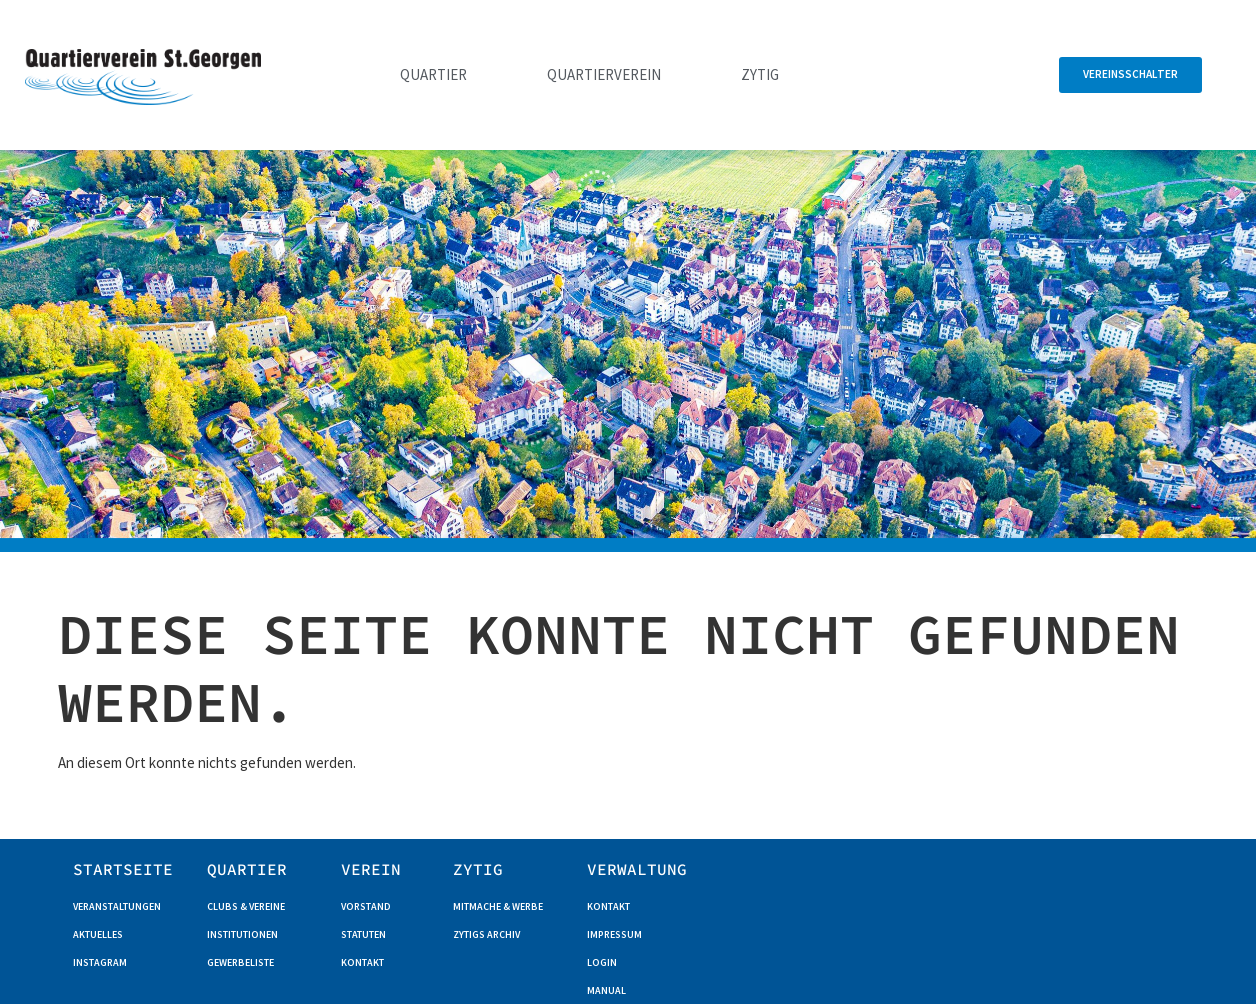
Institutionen (242, 934)
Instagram (100, 962)
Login (602, 962)
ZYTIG (478, 869)
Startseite (123, 869)
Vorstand (366, 906)
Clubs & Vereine (246, 906)
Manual (606, 990)
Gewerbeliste (240, 962)
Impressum (614, 934)
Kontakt (362, 962)
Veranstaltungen (117, 906)
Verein (371, 869)
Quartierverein (604, 74)
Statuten (363, 934)
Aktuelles (98, 934)
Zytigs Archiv (486, 934)
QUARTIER (247, 869)
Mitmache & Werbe (498, 906)
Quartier (433, 74)
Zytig (760, 74)
